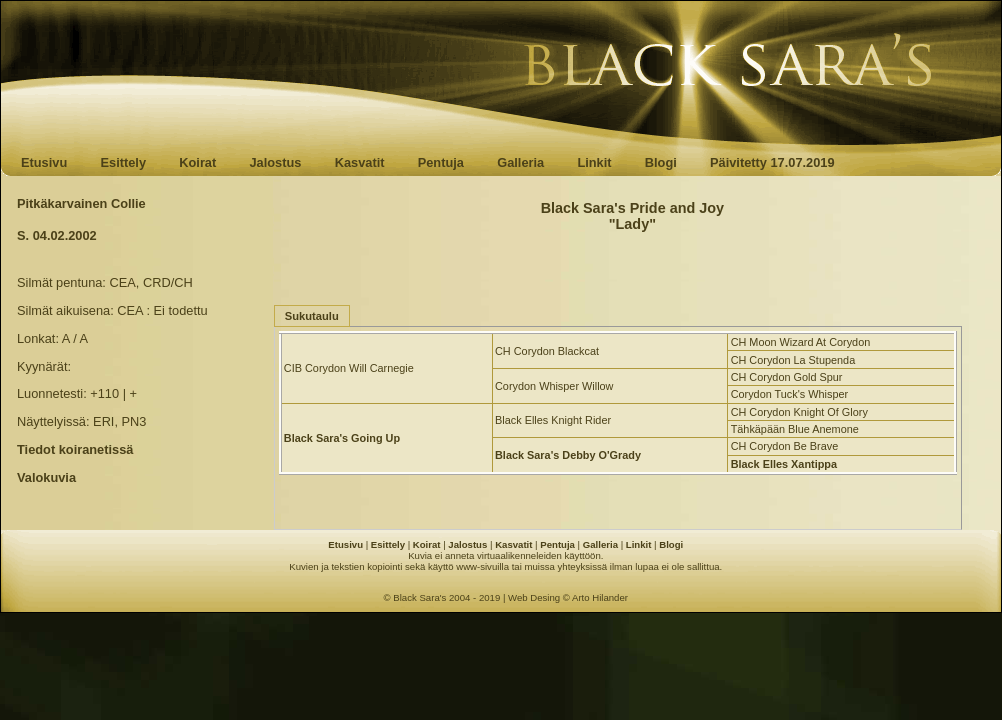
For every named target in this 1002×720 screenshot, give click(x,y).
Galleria (520, 162)
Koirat (197, 162)
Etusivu (44, 162)
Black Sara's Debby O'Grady (568, 455)
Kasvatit (360, 162)
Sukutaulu (312, 316)
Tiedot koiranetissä (75, 449)
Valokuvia (46, 477)
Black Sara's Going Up (342, 438)
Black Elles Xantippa (784, 464)
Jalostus (276, 162)
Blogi (661, 162)
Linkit (594, 162)
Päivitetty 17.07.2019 (772, 162)
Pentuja (441, 162)
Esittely (123, 162)
